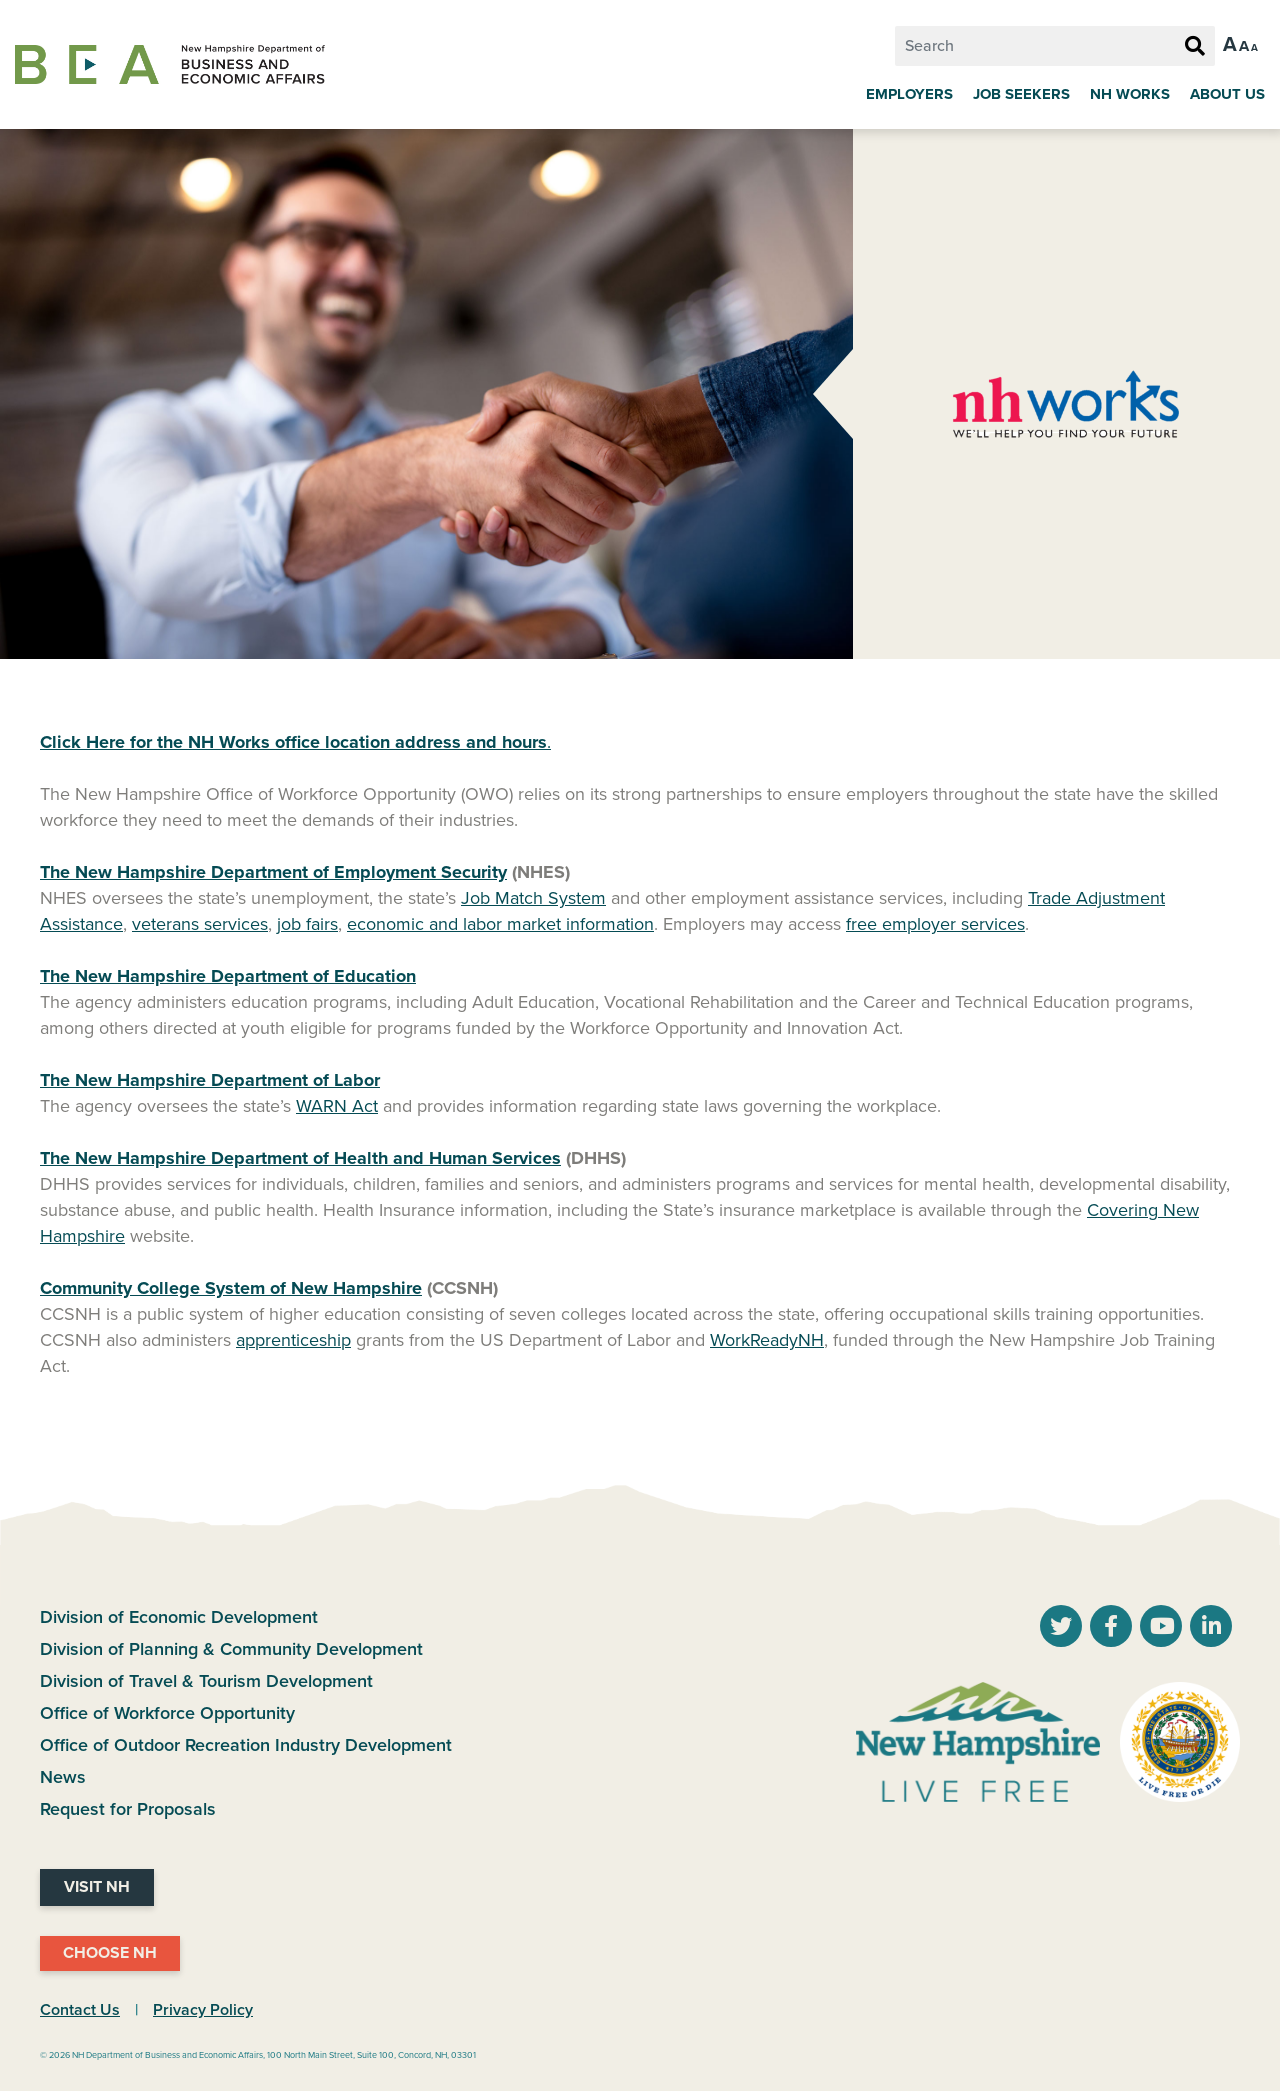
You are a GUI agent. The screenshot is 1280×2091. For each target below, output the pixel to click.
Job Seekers (1021, 94)
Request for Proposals (128, 1809)
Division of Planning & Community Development (231, 1649)
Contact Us (80, 2010)
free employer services (935, 924)
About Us (1227, 94)
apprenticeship (293, 1340)
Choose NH (110, 1953)
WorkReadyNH (767, 1340)
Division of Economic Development (179, 1617)
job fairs (307, 924)
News (63, 1777)
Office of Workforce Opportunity (167, 1713)
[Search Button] (1195, 47)
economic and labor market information (500, 924)
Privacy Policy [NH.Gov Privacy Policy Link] (203, 2010)
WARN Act (337, 1106)
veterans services (200, 924)
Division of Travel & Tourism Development (206, 1681)
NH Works (1130, 94)
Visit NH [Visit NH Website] (97, 1887)
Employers (909, 94)
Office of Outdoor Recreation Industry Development (246, 1745)
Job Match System (533, 898)
